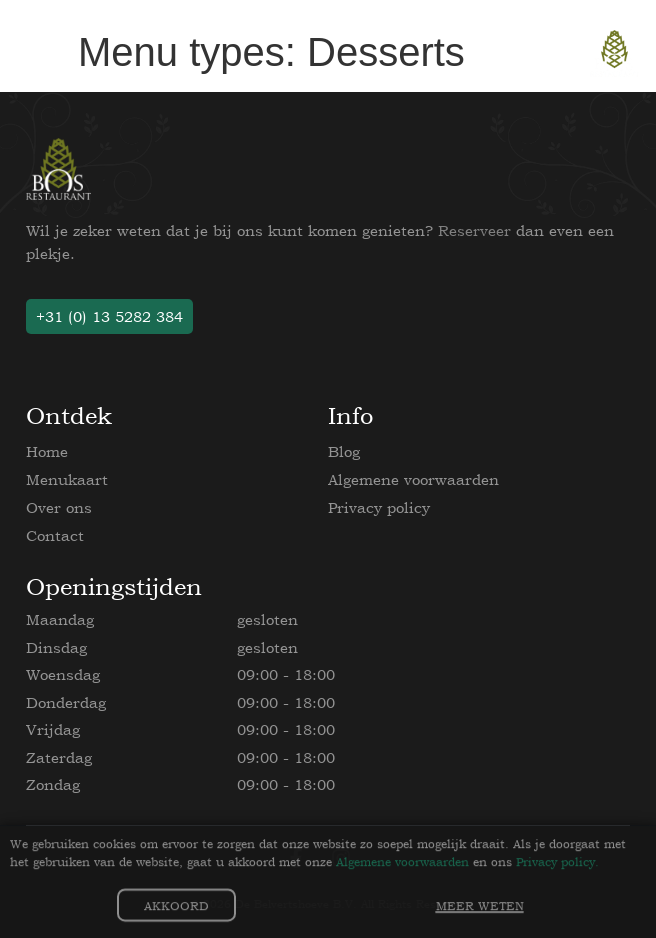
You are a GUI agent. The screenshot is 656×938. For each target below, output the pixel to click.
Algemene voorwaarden (413, 479)
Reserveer (474, 230)
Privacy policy (379, 507)
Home (47, 451)
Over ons (59, 507)
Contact (55, 535)
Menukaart (67, 479)
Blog (344, 451)
